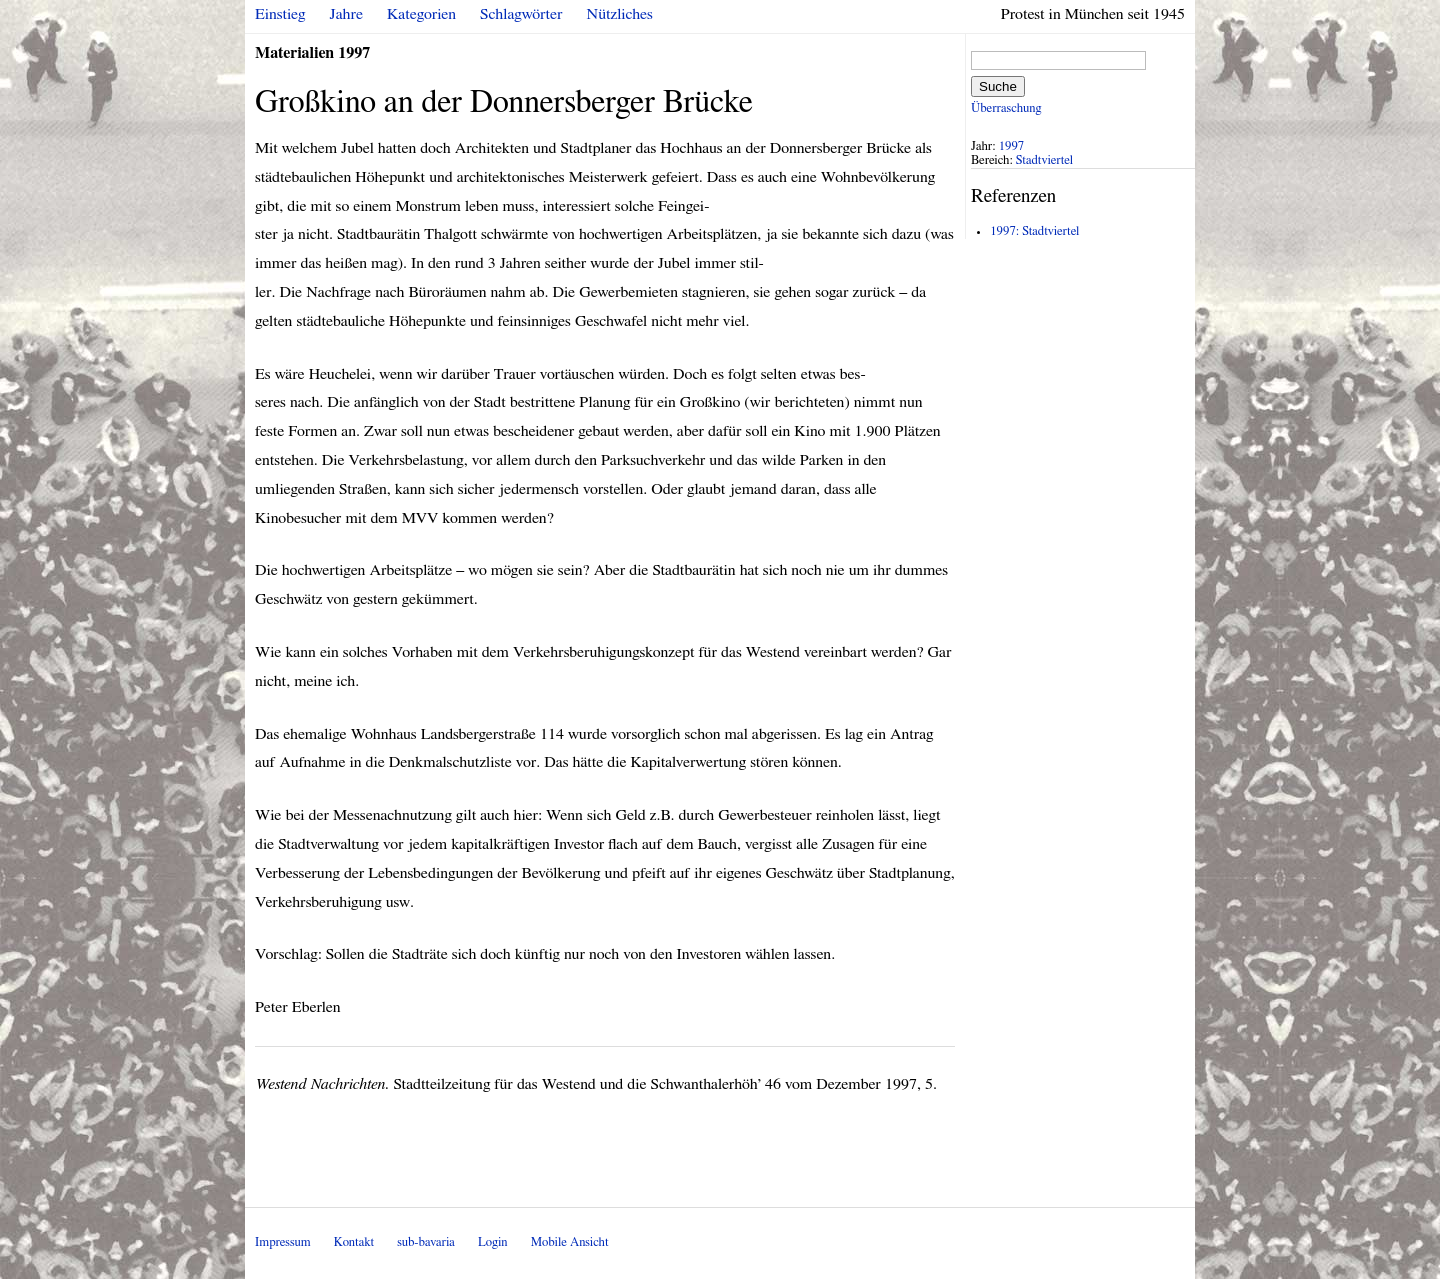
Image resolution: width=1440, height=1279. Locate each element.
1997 (1012, 146)
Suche (998, 86)
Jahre (346, 14)
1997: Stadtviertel (1034, 231)
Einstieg (280, 14)
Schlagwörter (521, 14)
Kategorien (421, 14)
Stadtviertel (1044, 160)
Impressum (283, 1242)
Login (493, 1242)
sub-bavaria (425, 1242)
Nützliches (620, 14)
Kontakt (354, 1242)
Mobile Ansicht (570, 1242)
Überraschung (1006, 108)
